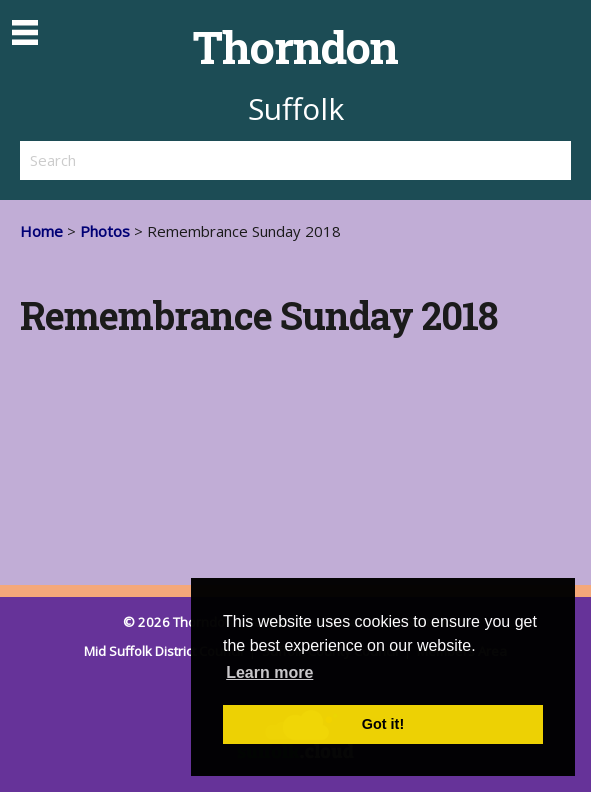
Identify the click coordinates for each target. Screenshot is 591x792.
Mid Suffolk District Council (165, 651)
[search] (158, 160)
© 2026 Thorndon (178, 622)
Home (41, 231)
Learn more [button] (269, 672)
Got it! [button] (383, 724)
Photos (105, 231)
